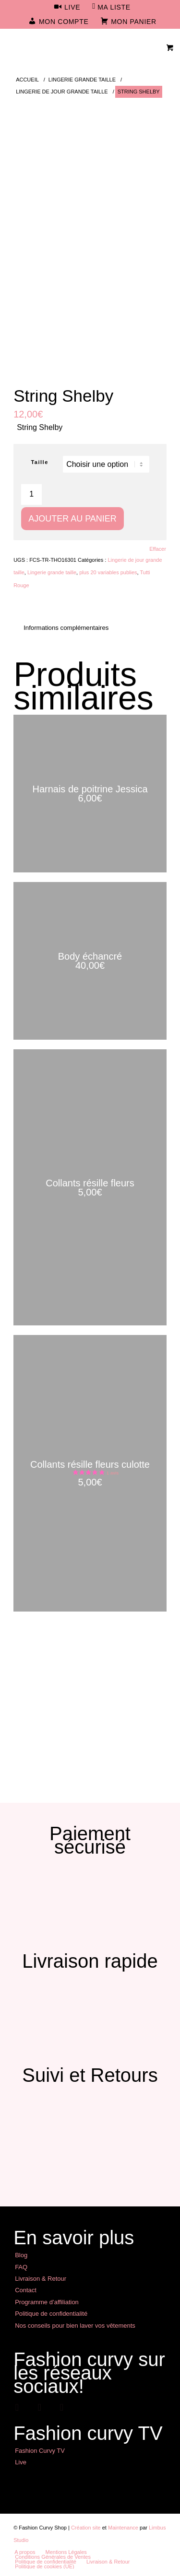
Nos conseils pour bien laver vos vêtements (75, 2325)
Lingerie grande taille (51, 572)
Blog (21, 2255)
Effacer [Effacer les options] (157, 549)
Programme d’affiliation (47, 2302)
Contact (25, 2290)
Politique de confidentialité (51, 2313)
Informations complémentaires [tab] (66, 627)
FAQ (21, 2267)
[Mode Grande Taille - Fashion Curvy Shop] (74, 47)
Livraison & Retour (40, 2278)
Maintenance (123, 2527)
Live (20, 2462)
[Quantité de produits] (31, 494)
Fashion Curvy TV (40, 2450)
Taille (39, 462)
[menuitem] (67, 8)
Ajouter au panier (72, 518)
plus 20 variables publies (108, 572)
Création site (86, 2527)
